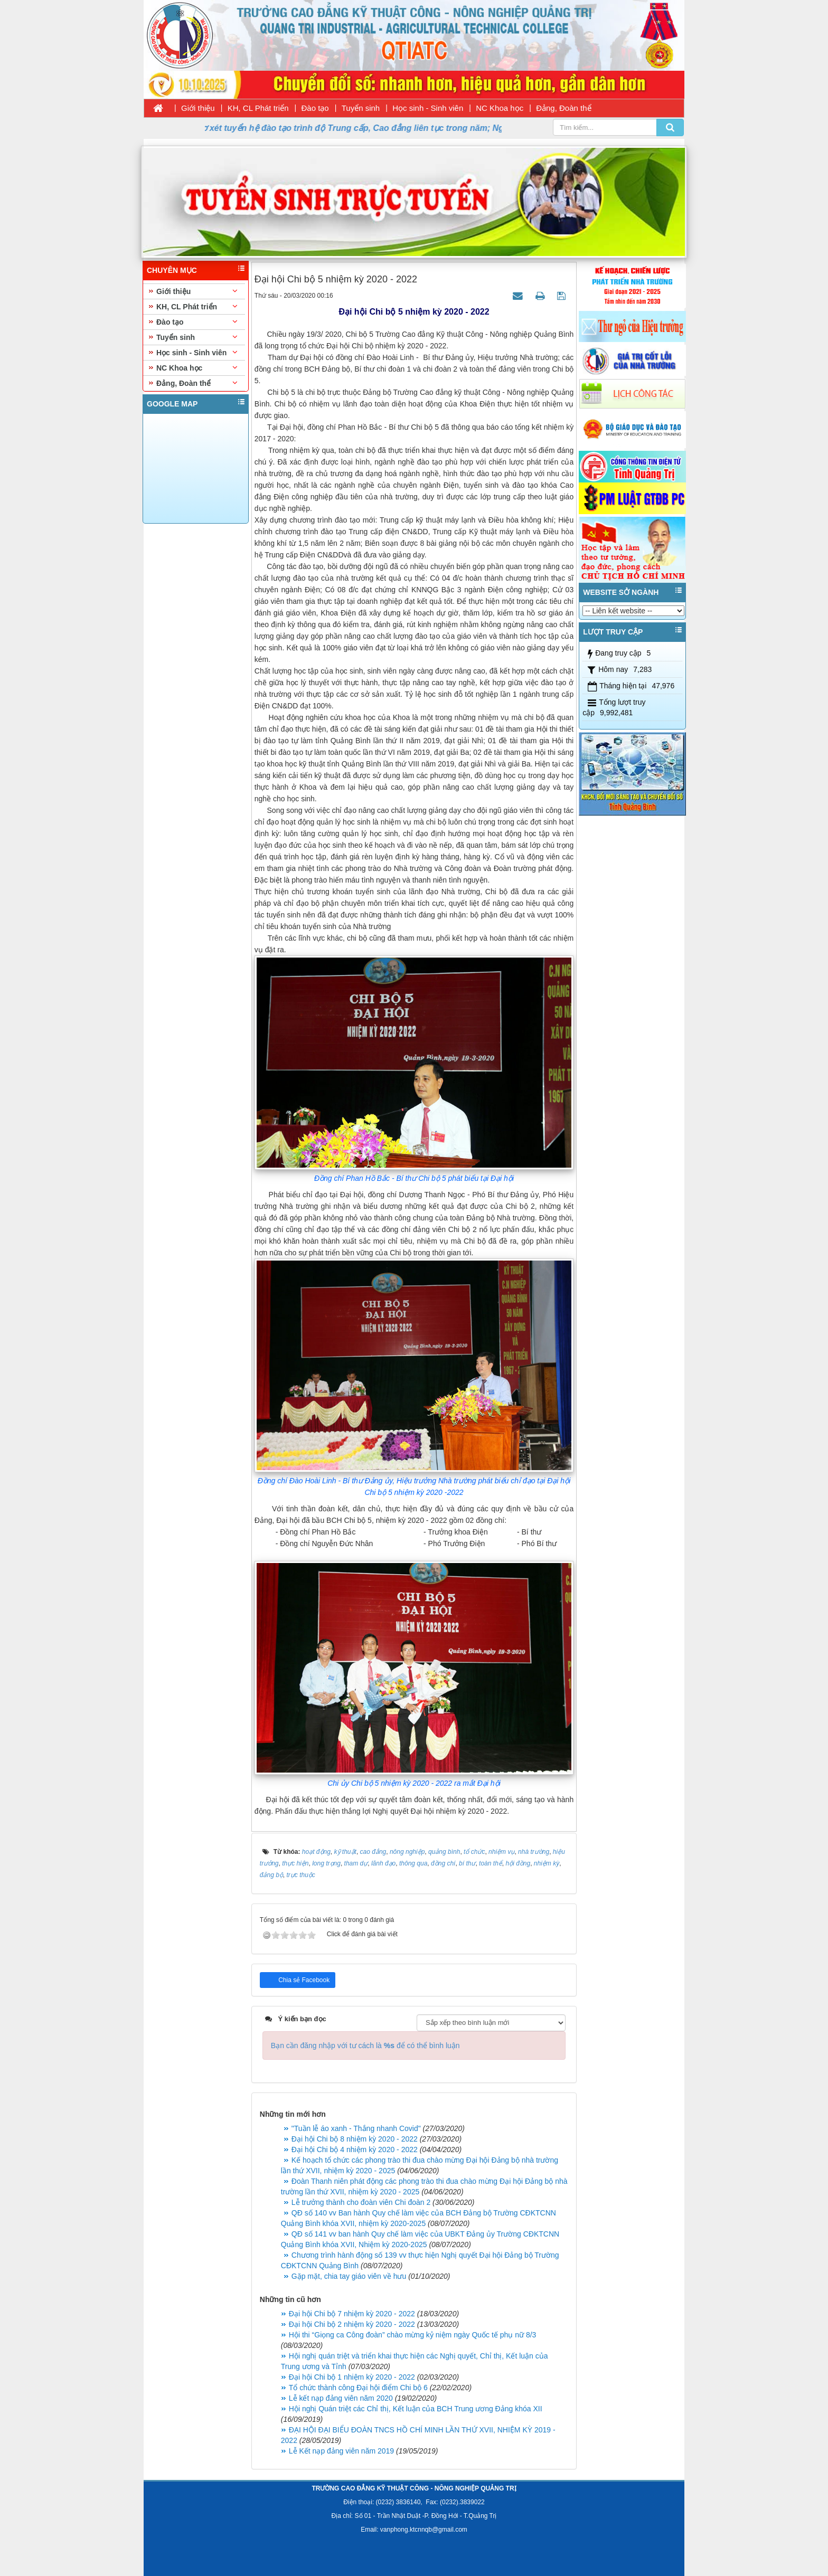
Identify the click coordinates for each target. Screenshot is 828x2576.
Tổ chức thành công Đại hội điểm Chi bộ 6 (358, 2387)
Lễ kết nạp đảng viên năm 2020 (341, 2398)
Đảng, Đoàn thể (563, 107)
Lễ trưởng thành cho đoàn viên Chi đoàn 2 (360, 2202)
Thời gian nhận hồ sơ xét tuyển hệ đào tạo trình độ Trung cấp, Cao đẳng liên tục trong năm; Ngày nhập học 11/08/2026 (365, 128)
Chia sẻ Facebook (303, 1980)
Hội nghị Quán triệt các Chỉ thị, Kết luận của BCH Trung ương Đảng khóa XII (415, 2408)
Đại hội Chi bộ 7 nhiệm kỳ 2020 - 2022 (352, 2313)
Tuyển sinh (361, 107)
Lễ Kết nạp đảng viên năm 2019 (341, 2451)
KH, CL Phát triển (258, 107)
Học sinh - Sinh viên (427, 107)
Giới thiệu (198, 107)
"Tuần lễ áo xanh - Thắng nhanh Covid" (356, 2128)
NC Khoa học (499, 107)
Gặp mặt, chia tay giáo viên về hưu (348, 2276)
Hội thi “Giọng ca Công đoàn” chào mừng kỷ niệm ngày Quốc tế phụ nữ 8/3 (413, 2335)
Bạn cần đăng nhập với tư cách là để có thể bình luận (365, 2045)
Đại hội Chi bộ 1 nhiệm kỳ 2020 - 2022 (352, 2377)
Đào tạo (315, 107)
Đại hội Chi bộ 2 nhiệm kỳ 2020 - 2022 (352, 2324)
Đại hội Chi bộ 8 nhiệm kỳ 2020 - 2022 (354, 2139)
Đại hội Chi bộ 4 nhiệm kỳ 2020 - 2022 (354, 2149)
